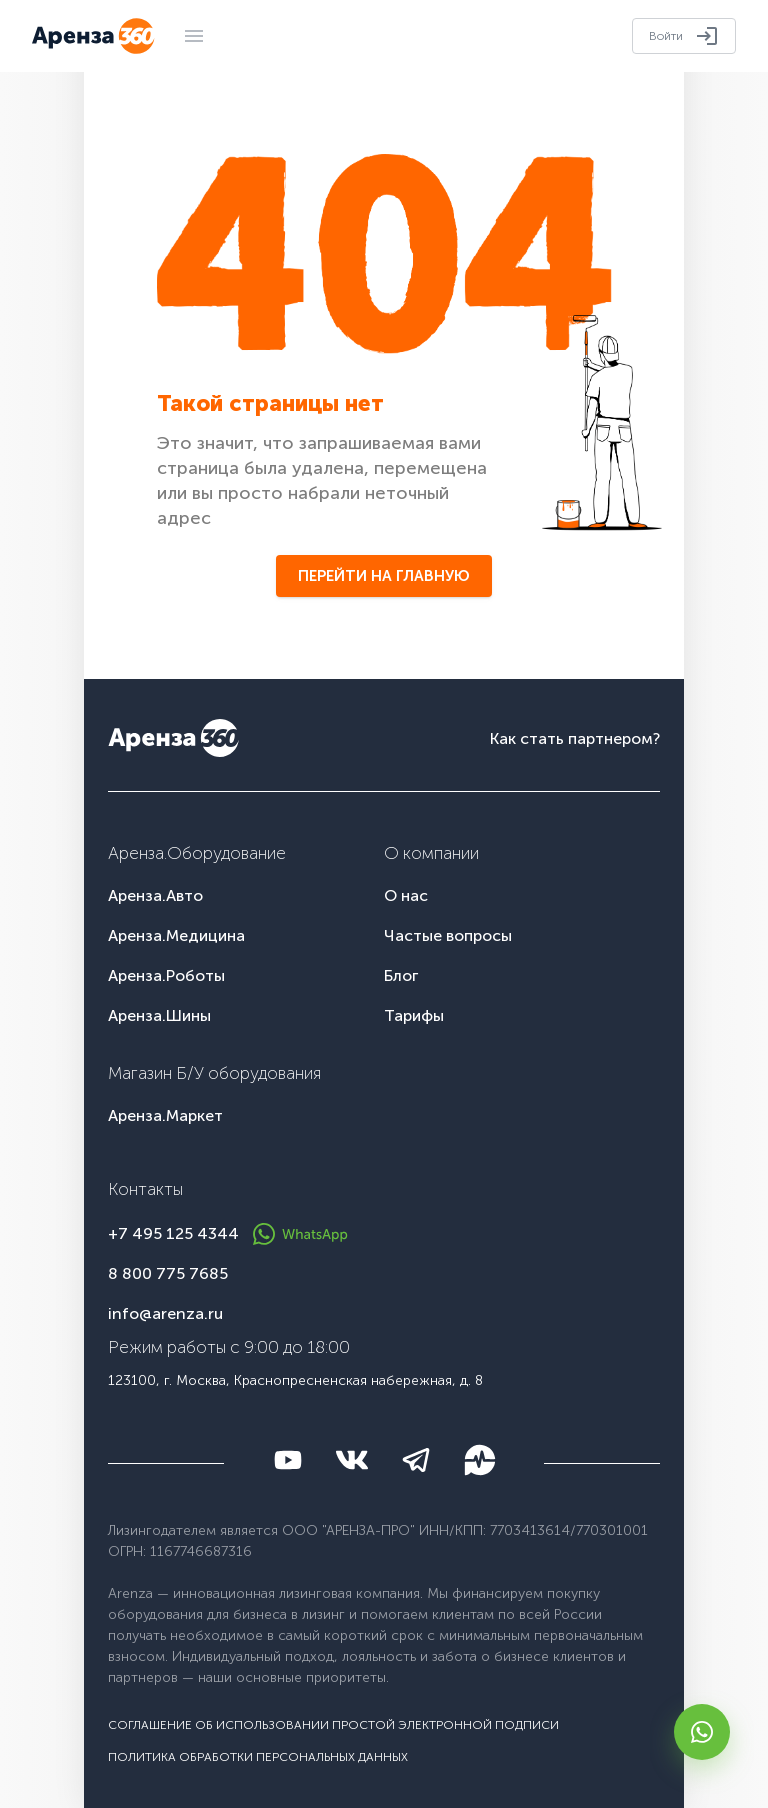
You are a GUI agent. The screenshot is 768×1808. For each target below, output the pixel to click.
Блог (401, 975)
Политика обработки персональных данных (258, 1757)
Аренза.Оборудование (197, 853)
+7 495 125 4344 (173, 1233)
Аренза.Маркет (165, 1115)
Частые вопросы (448, 935)
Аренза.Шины (159, 1015)
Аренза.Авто (155, 895)
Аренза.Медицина (176, 935)
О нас (406, 895)
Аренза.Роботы (166, 975)
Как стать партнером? (575, 738)
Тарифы (414, 1015)
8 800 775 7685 (168, 1273)
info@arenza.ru (165, 1313)
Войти (684, 36)
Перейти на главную (384, 576)
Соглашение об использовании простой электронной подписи (333, 1725)
